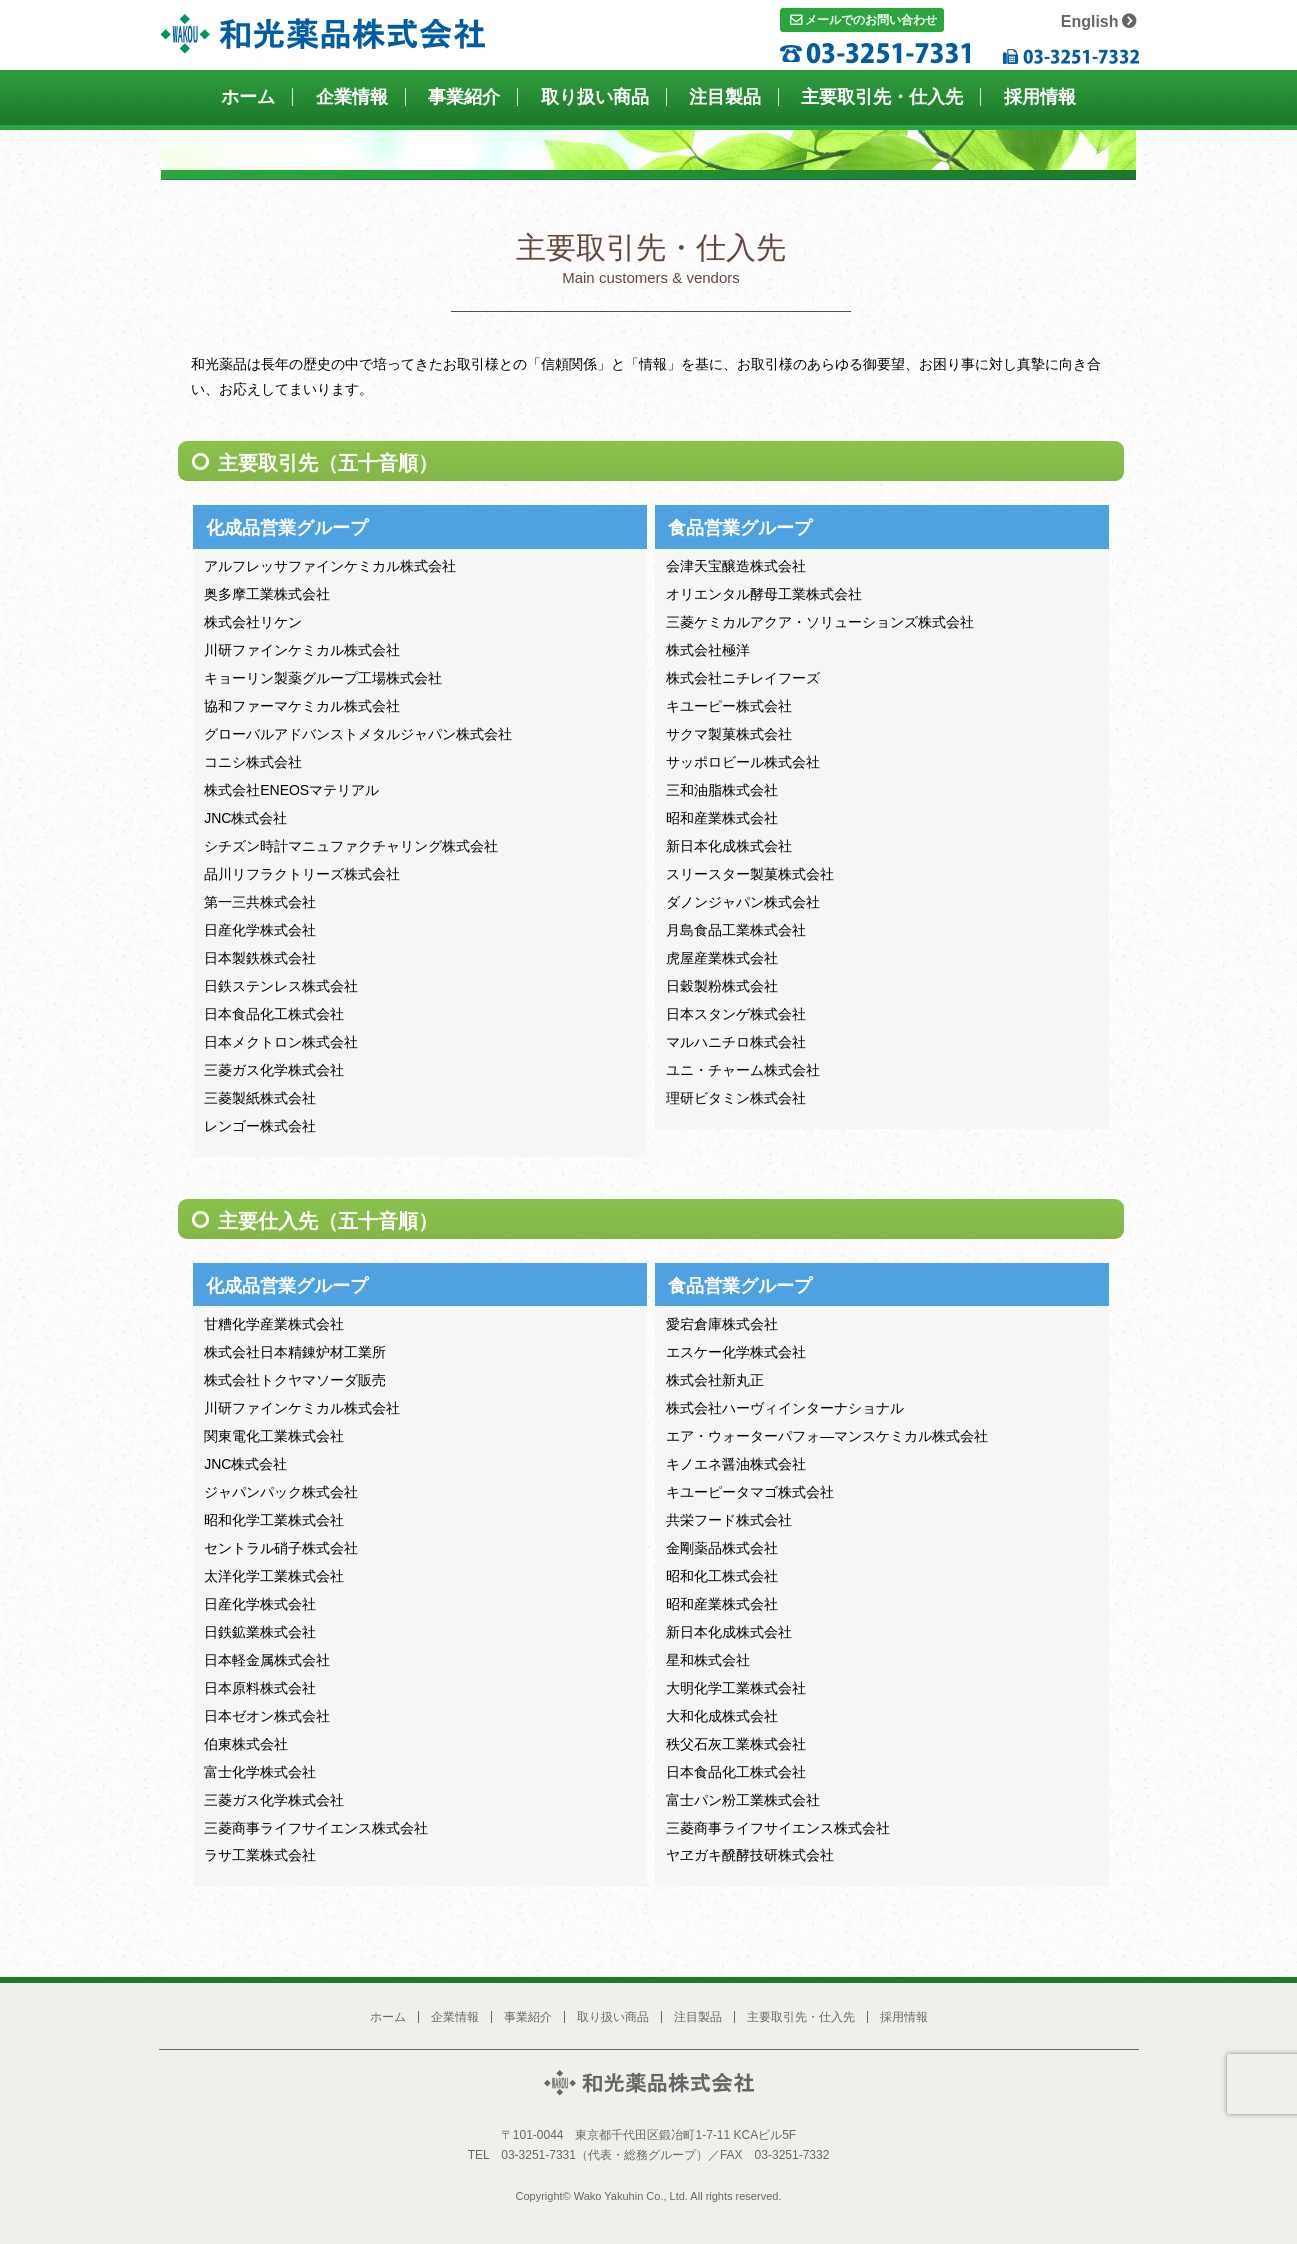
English (1090, 21)
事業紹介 (464, 97)
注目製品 (725, 97)
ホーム (248, 97)
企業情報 (352, 97)
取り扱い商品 (595, 97)
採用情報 (1040, 97)
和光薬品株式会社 (322, 36)
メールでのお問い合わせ (871, 20)
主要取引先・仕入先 (882, 97)
